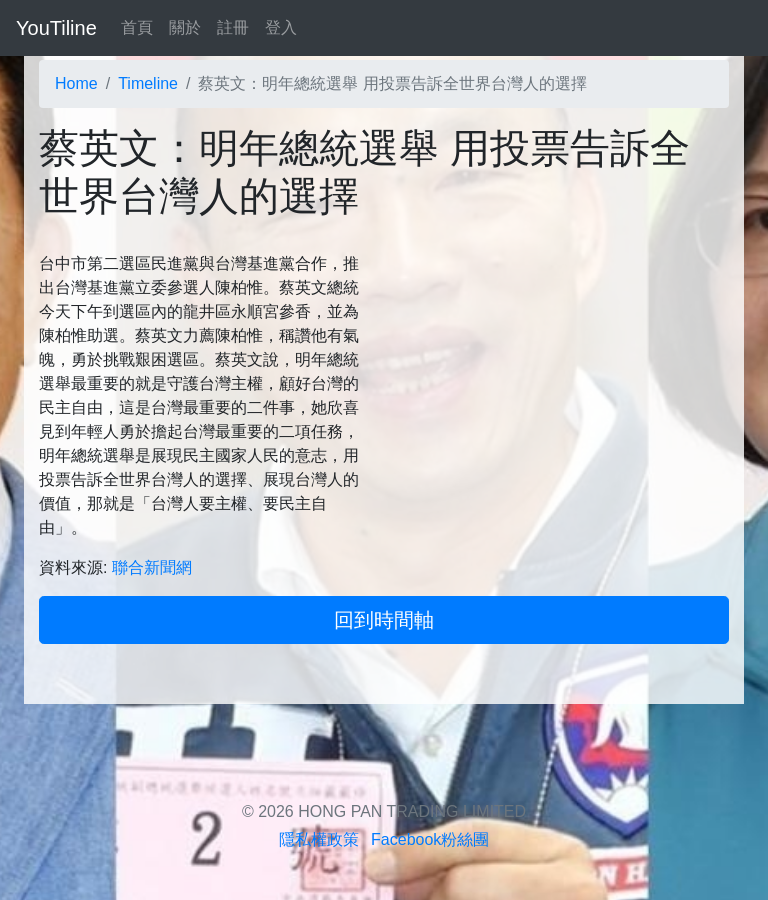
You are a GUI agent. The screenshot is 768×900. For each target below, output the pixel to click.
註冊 (233, 27)
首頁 (137, 27)
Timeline (148, 83)
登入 (281, 27)
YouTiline (56, 28)
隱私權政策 (319, 839)
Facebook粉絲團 (430, 839)
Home (76, 83)
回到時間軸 (384, 620)
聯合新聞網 (152, 567)
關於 (185, 27)
